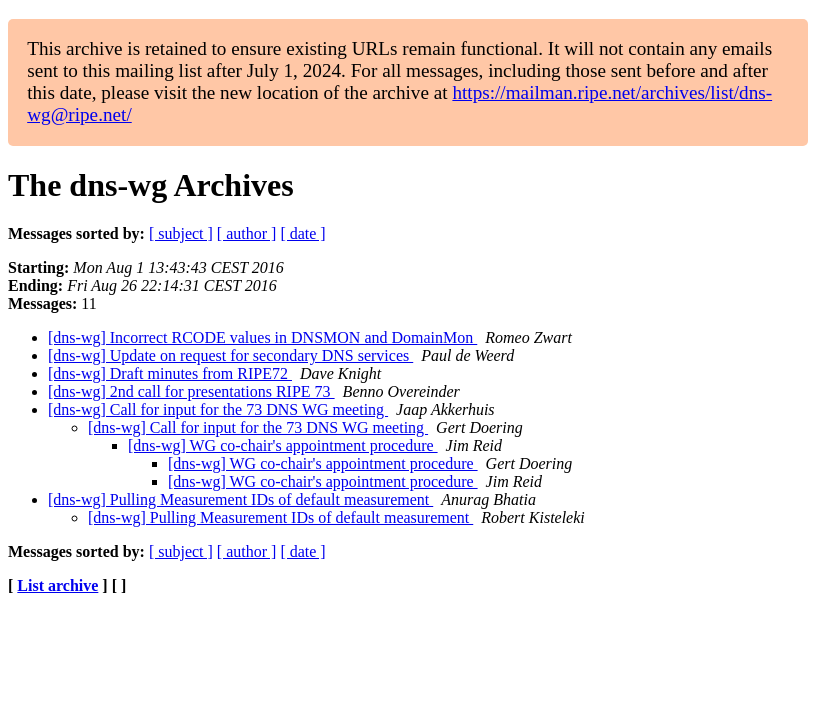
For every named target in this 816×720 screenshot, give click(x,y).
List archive (57, 585)
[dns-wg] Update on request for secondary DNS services (230, 355)
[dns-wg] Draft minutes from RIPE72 (170, 373)
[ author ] (247, 233)
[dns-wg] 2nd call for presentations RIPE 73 (191, 391)
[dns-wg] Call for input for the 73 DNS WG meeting (218, 409)
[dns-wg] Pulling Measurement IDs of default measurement (240, 499)
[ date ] (302, 233)
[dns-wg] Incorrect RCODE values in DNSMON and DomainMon (262, 337)
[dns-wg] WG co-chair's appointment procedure (283, 445)
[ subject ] (181, 233)
